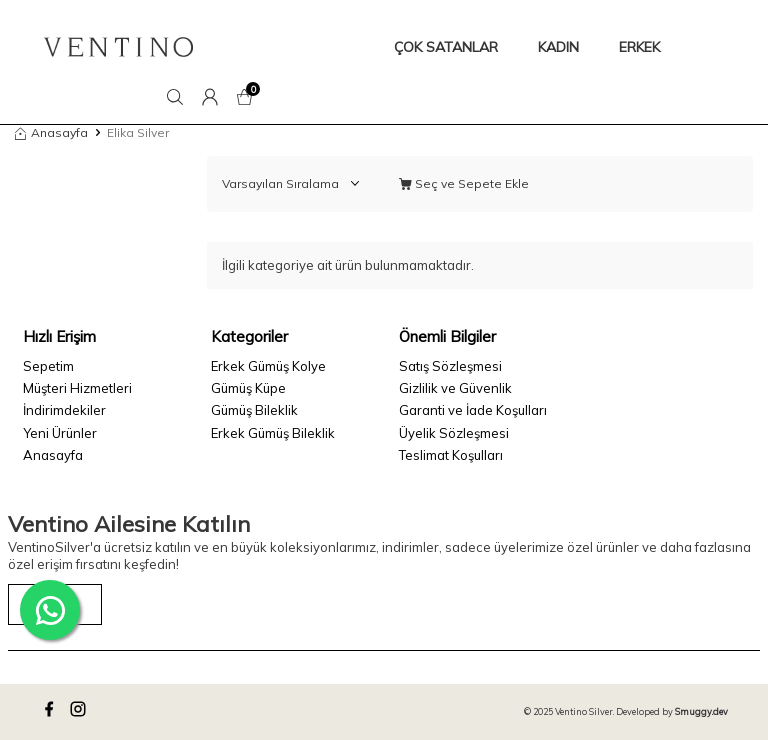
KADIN (558, 47)
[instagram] (81, 712)
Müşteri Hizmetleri (77, 388)
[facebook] (52, 712)
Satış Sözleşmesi (450, 366)
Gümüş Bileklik (254, 410)
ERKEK (639, 47)
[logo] (118, 47)
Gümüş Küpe (248, 388)
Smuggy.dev (701, 711)
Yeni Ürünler (60, 433)
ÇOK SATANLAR (446, 47)
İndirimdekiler (64, 410)
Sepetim (48, 366)
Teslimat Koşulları (451, 455)
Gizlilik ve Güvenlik (455, 388)
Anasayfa (51, 132)
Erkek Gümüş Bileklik (273, 433)
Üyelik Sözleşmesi (454, 433)
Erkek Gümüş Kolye (268, 366)
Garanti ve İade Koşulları (473, 410)
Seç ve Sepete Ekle (464, 183)
